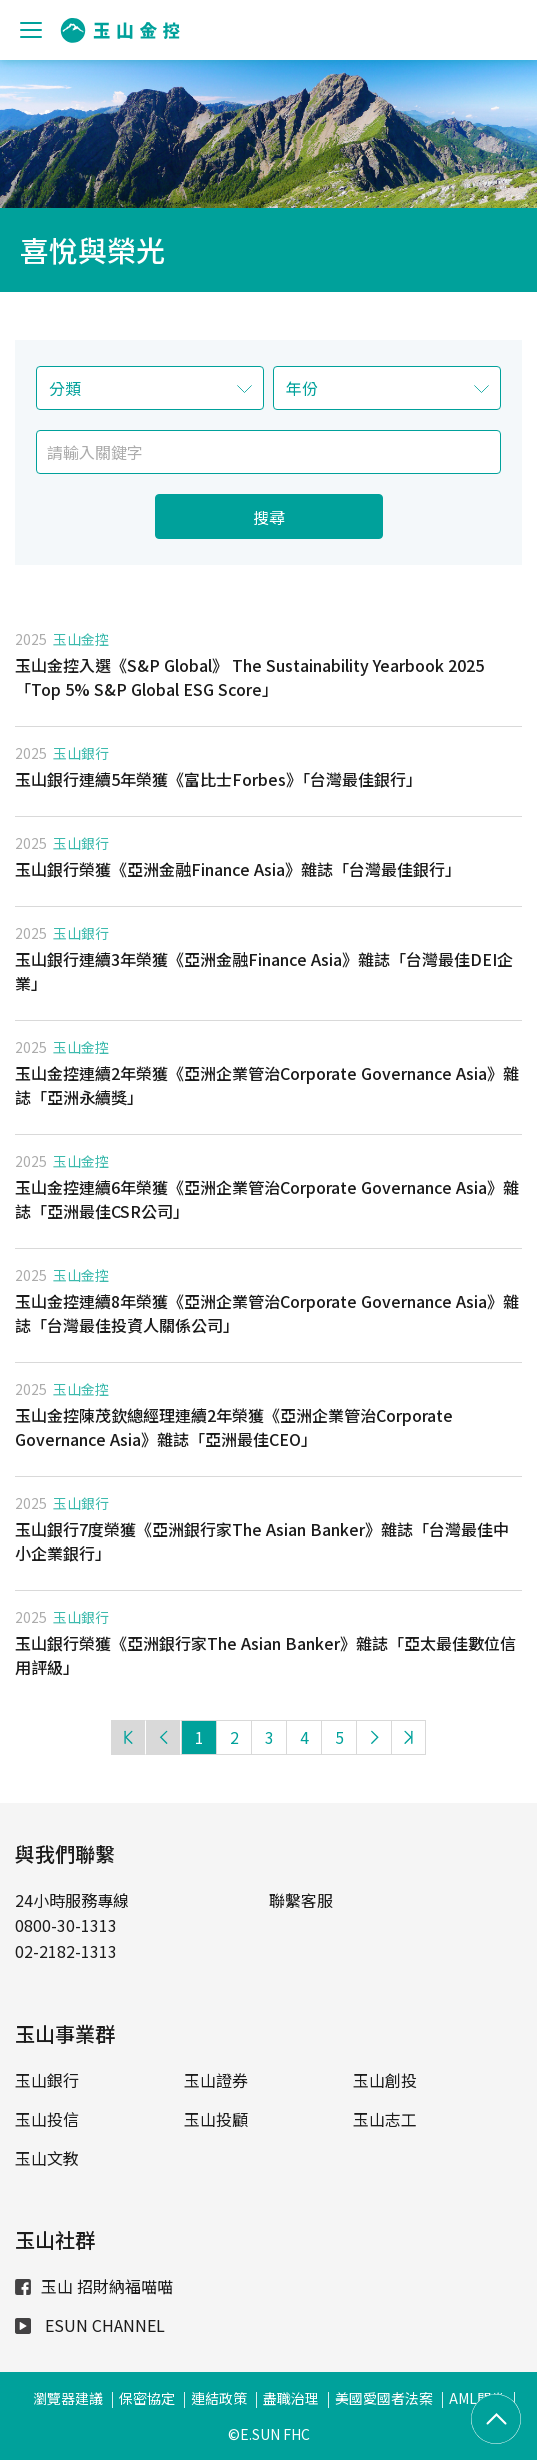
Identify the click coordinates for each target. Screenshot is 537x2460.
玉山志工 (385, 2119)
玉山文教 (47, 2158)
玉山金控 (81, 639)
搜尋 (269, 517)
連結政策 (219, 2398)
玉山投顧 (216, 2119)
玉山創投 (385, 2080)
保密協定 (147, 2398)
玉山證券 (216, 2080)
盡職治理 (291, 2398)
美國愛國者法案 (384, 2398)
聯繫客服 (301, 1900)
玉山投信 (47, 2119)
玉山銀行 (81, 753)
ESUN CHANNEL (90, 2325)
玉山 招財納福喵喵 (94, 2286)
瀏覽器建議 (68, 2398)
